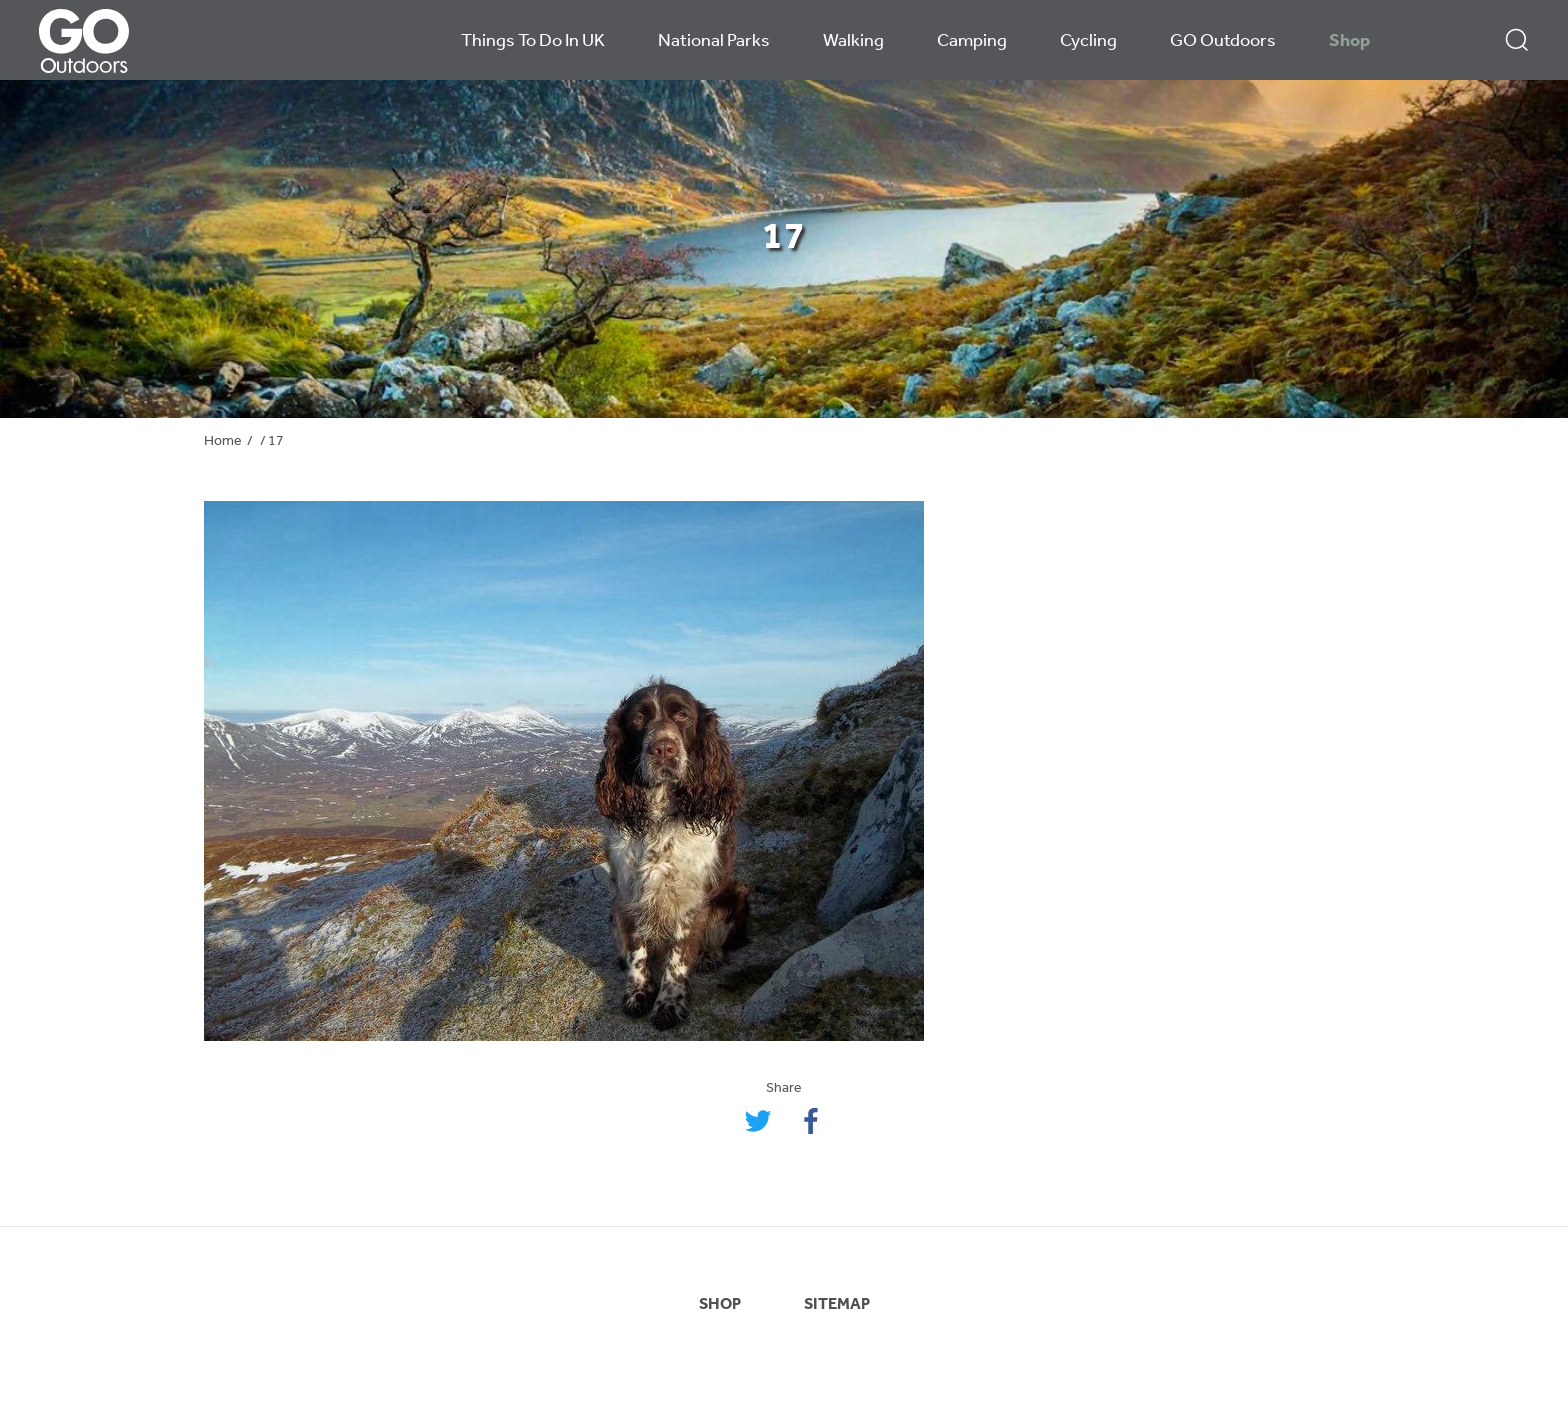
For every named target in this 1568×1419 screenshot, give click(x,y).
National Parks (714, 41)
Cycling (1088, 41)
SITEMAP (837, 1305)
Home (223, 441)
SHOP (720, 1305)
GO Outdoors (1223, 41)
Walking (853, 41)
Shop (1349, 41)
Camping (972, 41)
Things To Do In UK (533, 41)
